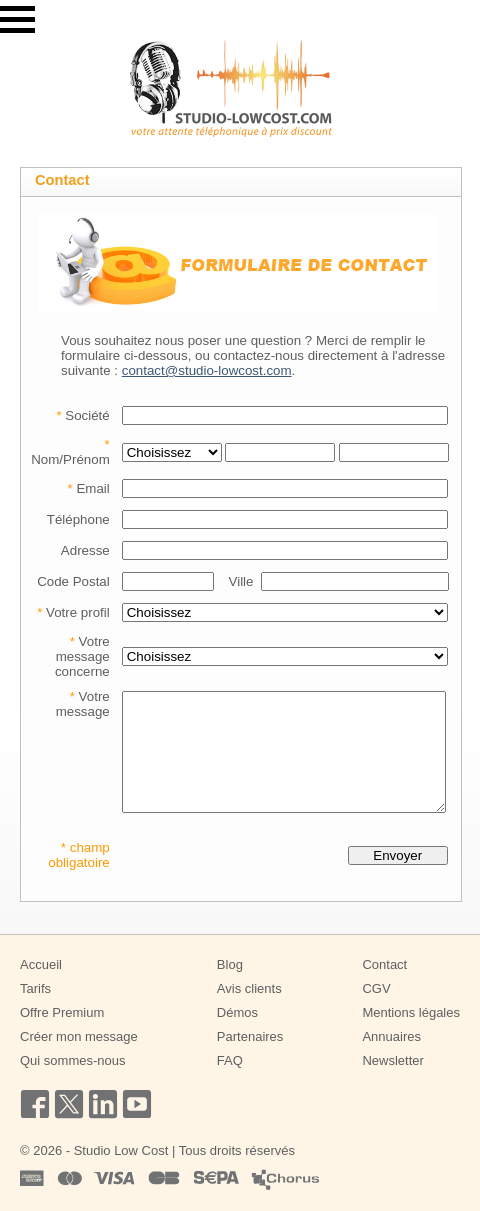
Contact (384, 964)
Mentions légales (411, 1012)
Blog (230, 964)
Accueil (41, 964)
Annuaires (391, 1036)
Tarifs (35, 988)
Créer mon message (79, 1036)
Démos (237, 1012)
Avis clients (249, 988)
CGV (376, 988)
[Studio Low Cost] (231, 87)
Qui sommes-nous (72, 1060)
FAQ (230, 1060)
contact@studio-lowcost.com (207, 370)
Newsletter (392, 1060)
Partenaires (250, 1036)
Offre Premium (62, 1012)
